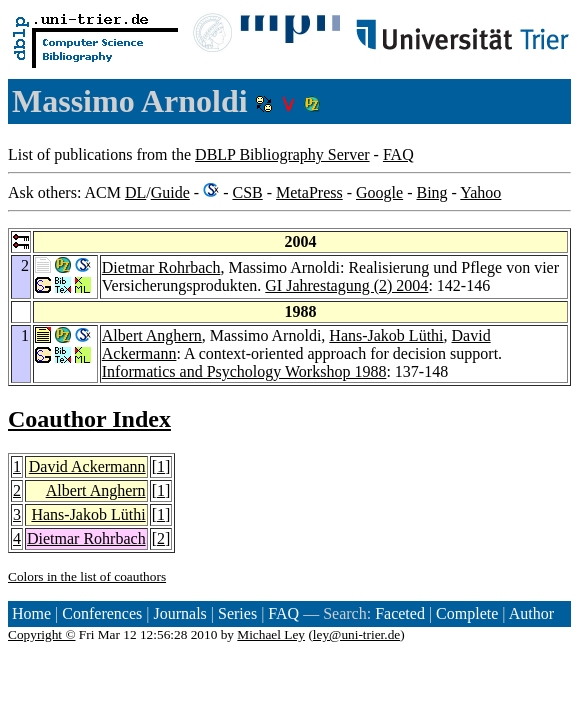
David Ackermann (87, 466)
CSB (247, 192)
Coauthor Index (89, 419)
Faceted (400, 613)
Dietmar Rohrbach (161, 267)
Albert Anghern (152, 335)
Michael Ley (271, 634)
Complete (467, 613)
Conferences (102, 613)
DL (135, 192)
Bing (431, 192)
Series (237, 613)
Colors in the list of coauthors (87, 576)
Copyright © (42, 634)
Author (531, 613)
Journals (179, 613)
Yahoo (480, 192)
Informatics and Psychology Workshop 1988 (244, 371)
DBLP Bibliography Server (282, 154)
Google (379, 192)
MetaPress (309, 192)
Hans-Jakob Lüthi (386, 335)
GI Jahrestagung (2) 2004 (346, 285)
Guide (170, 192)
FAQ (398, 154)
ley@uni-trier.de (356, 634)
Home (31, 613)
